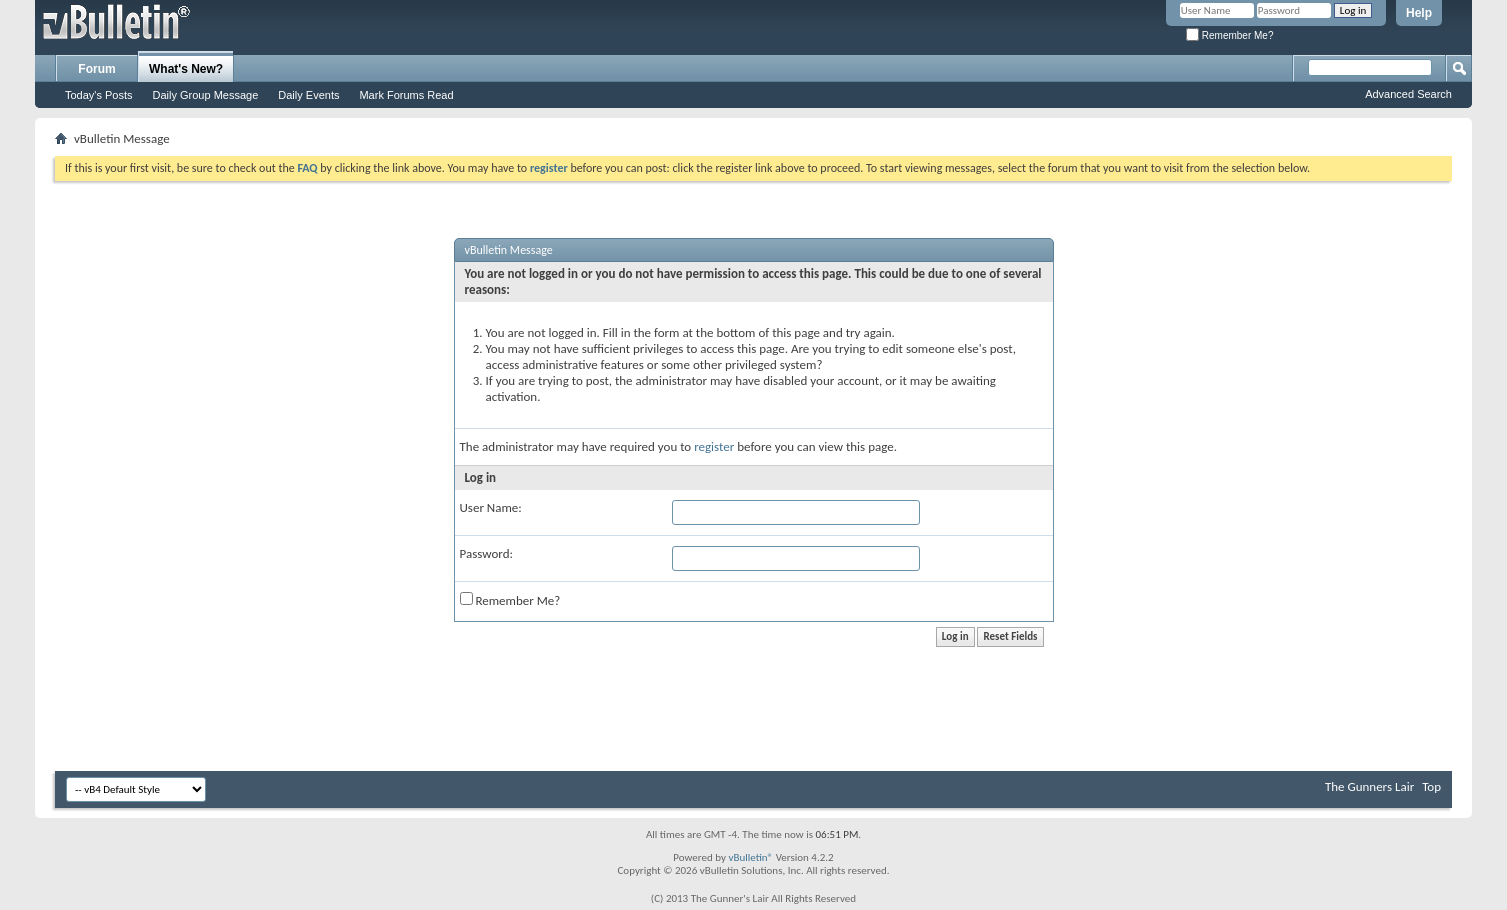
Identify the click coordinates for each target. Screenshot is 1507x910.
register (714, 446)
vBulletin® (750, 857)
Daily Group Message (206, 95)
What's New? (186, 69)
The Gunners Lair (1369, 786)
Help (1419, 13)
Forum (96, 69)
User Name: (491, 507)
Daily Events (308, 95)
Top (1431, 786)
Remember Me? (1229, 35)
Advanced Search (1408, 94)
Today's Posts (99, 95)
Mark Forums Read (406, 95)
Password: (486, 553)
